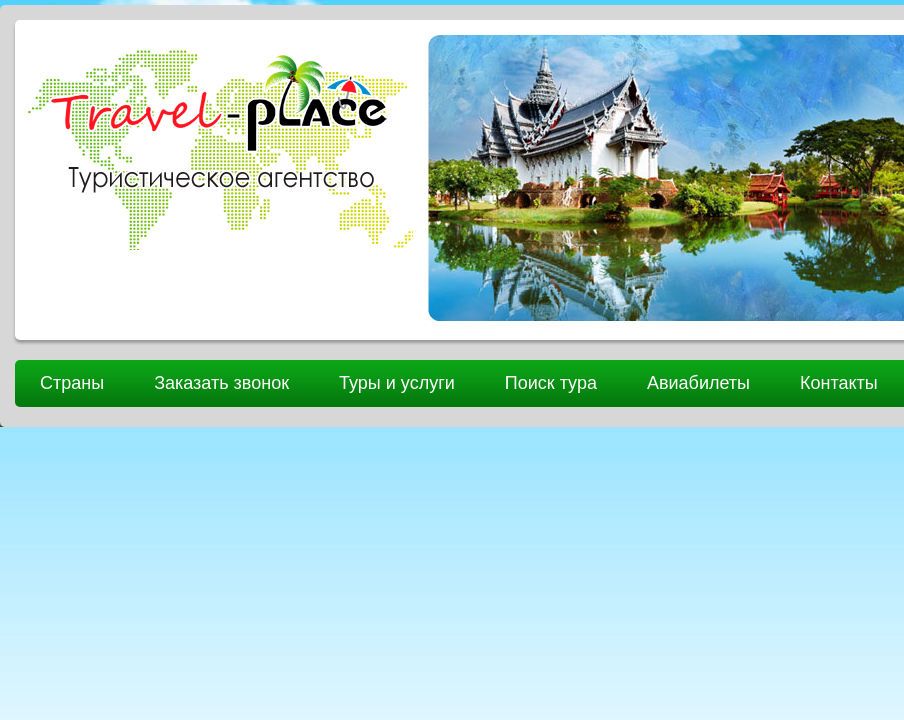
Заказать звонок (221, 383)
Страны (72, 383)
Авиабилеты (698, 383)
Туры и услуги (397, 383)
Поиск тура (551, 383)
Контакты (839, 383)
